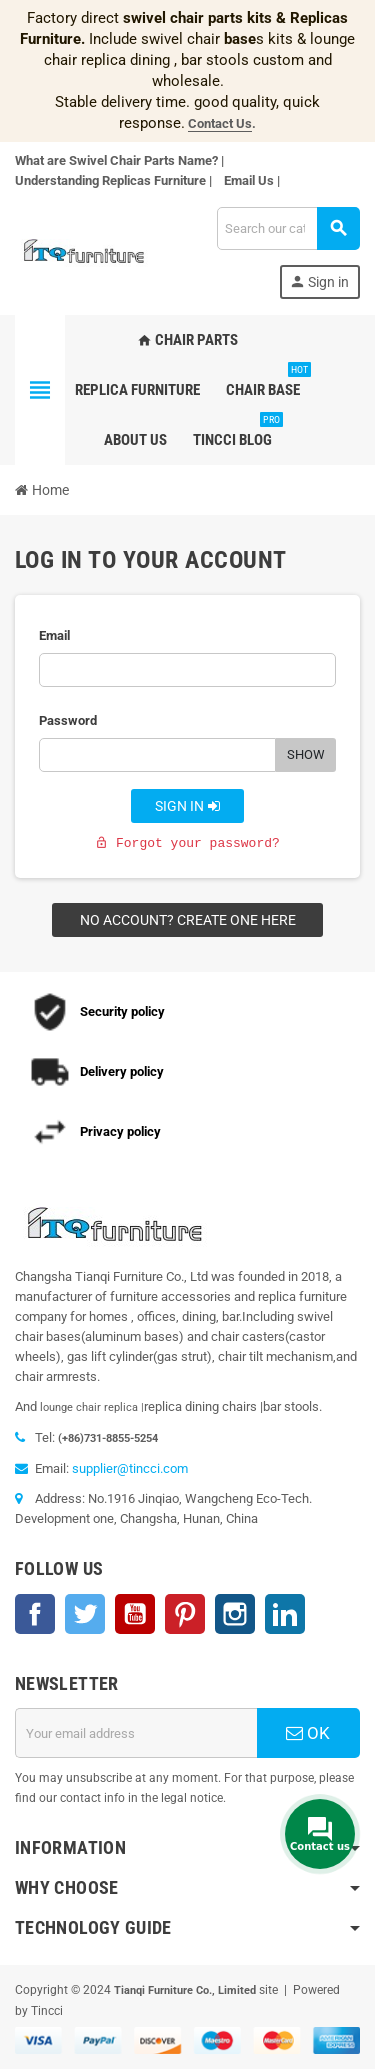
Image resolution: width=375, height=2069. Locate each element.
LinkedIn (285, 1614)
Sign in (188, 806)
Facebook (35, 1614)
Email (54, 635)
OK (308, 1733)
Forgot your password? (187, 843)
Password (68, 720)
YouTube (135, 1614)
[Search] (288, 228)
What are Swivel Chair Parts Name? (116, 160)
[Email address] (136, 1733)
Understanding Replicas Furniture (110, 180)
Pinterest (185, 1614)
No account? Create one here (188, 920)
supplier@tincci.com (130, 1468)
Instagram (235, 1614)
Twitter (85, 1614)
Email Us (249, 180)
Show (306, 754)
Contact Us (220, 123)
